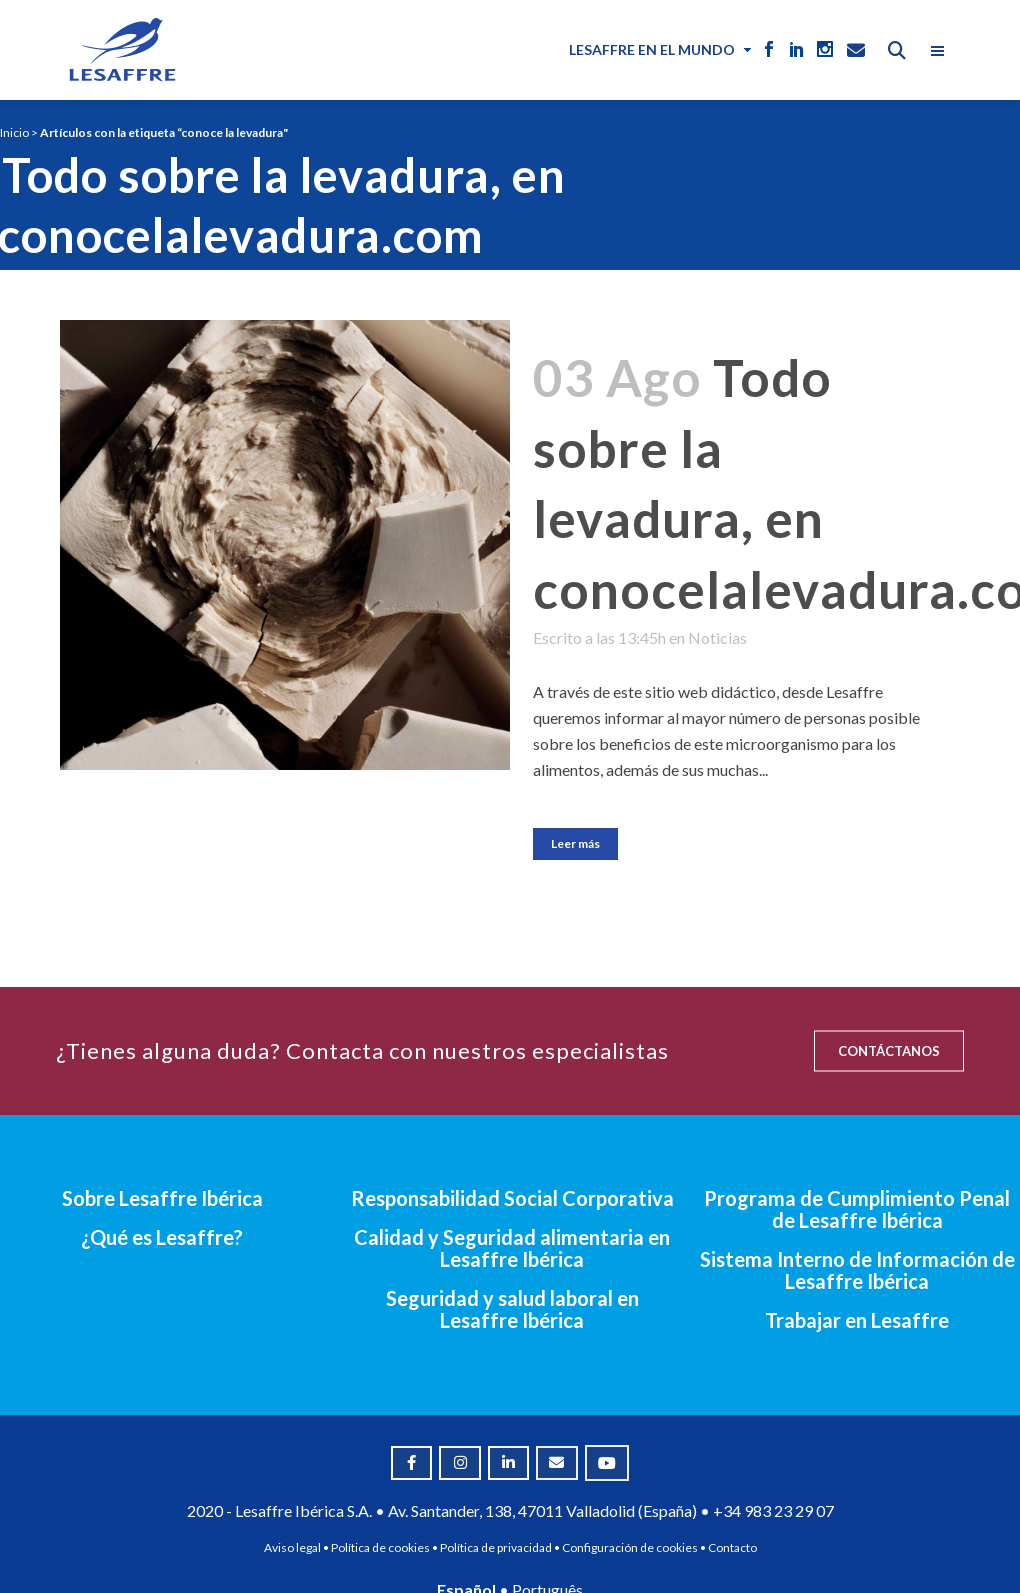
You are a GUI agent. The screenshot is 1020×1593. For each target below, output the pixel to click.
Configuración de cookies (630, 1547)
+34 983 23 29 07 (773, 1510)
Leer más (575, 843)
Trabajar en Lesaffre (857, 1320)
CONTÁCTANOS (889, 1051)
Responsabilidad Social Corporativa (512, 1198)
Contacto (732, 1547)
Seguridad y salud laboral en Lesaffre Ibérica (512, 1309)
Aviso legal (292, 1547)
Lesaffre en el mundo (652, 49)
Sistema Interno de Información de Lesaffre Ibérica (857, 1270)
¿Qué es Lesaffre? (162, 1237)
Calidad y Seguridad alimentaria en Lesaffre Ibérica (512, 1248)
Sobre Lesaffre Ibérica (162, 1198)
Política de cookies (380, 1547)
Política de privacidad (496, 1547)
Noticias (717, 637)
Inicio (14, 132)
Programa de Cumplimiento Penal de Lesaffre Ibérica (857, 1209)
